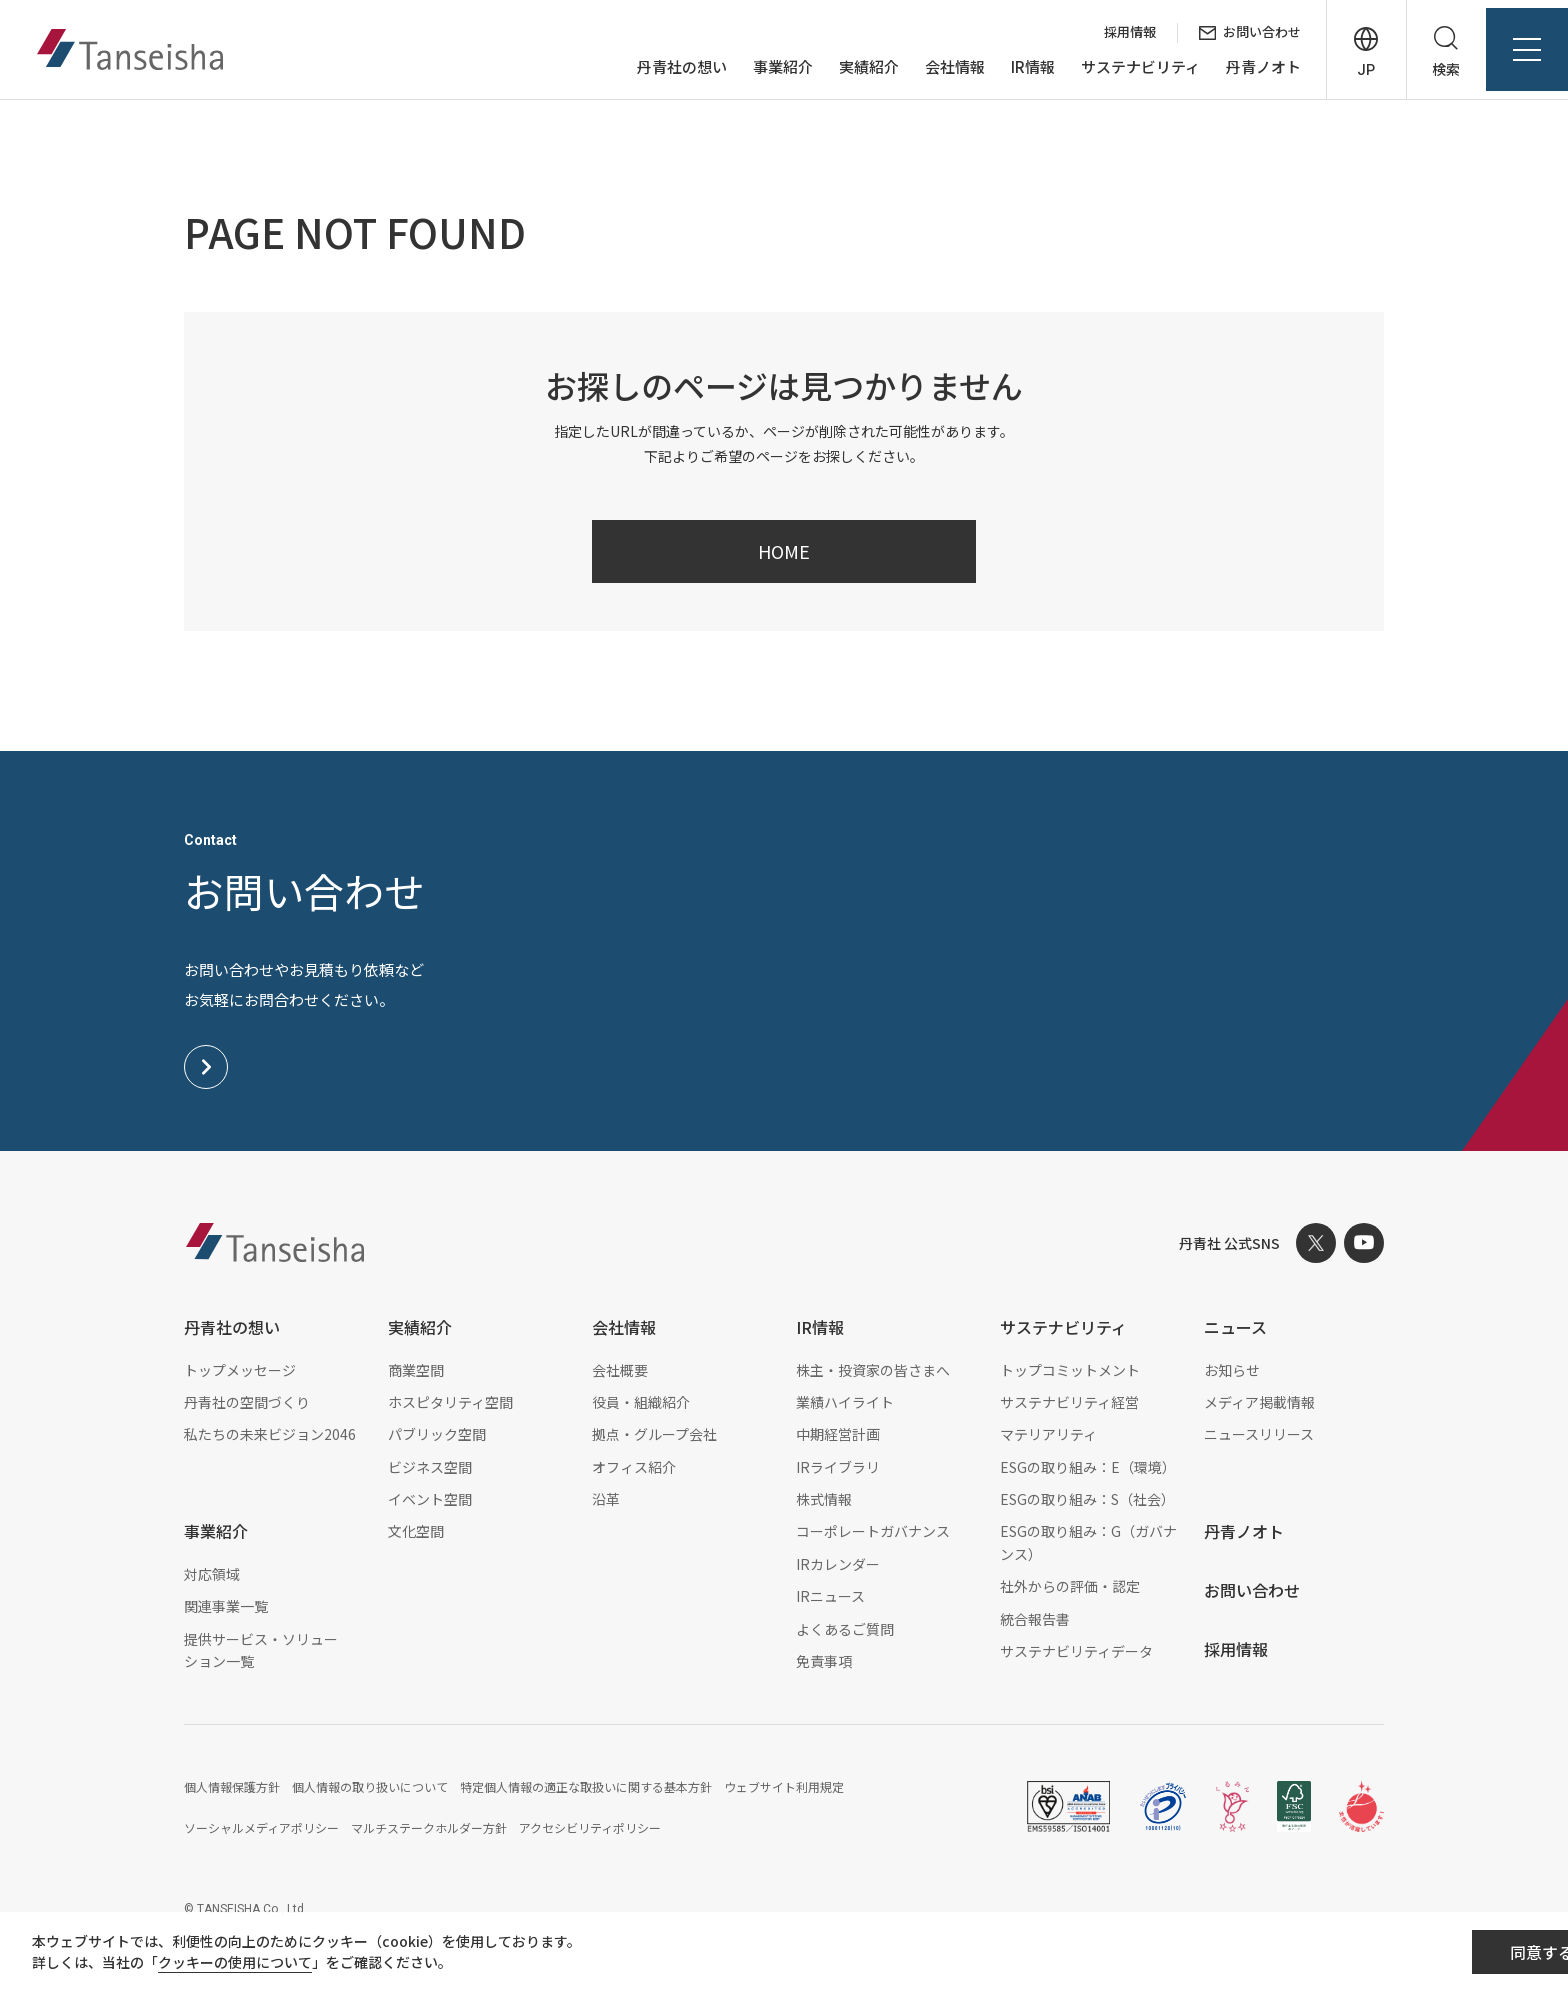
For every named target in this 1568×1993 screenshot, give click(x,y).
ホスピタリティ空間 (450, 1402)
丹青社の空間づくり (247, 1402)
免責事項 (824, 1661)
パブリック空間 (437, 1434)
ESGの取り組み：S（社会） (1087, 1499)
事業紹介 (765, 68)
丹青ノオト (1245, 68)
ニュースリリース (1259, 1434)
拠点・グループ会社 (654, 1434)
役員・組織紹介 (641, 1402)
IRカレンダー (838, 1564)
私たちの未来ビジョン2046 (270, 1434)
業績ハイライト (845, 1402)
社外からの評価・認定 (1070, 1586)
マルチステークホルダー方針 (429, 1827)
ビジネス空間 (430, 1467)
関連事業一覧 (226, 1606)
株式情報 (824, 1499)
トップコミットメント (1070, 1370)
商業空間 (416, 1370)
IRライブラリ (838, 1467)
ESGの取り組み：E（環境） (1088, 1467)
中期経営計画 (838, 1434)
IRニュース (830, 1596)
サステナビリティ (1122, 68)
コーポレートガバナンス (873, 1531)
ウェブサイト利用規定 (784, 1786)
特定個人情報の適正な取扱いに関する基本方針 (586, 1786)
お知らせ (1232, 1370)
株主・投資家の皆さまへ (873, 1370)
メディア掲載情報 (1259, 1402)
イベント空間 (430, 1499)
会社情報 (937, 68)
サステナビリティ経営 (1069, 1402)
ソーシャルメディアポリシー (261, 1827)
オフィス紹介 (634, 1467)
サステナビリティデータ (1076, 1651)
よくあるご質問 (845, 1629)
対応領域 (212, 1574)
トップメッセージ (240, 1370)
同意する (1440, 1954)
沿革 (606, 1499)
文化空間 (416, 1531)
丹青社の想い (664, 68)
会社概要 (620, 1370)
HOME (784, 551)
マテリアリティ (1048, 1434)
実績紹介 (851, 68)
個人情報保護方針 (232, 1786)
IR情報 (1015, 68)
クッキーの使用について (251, 1965)
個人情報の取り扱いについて (370, 1786)
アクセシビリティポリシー (590, 1827)
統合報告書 (1035, 1619)
